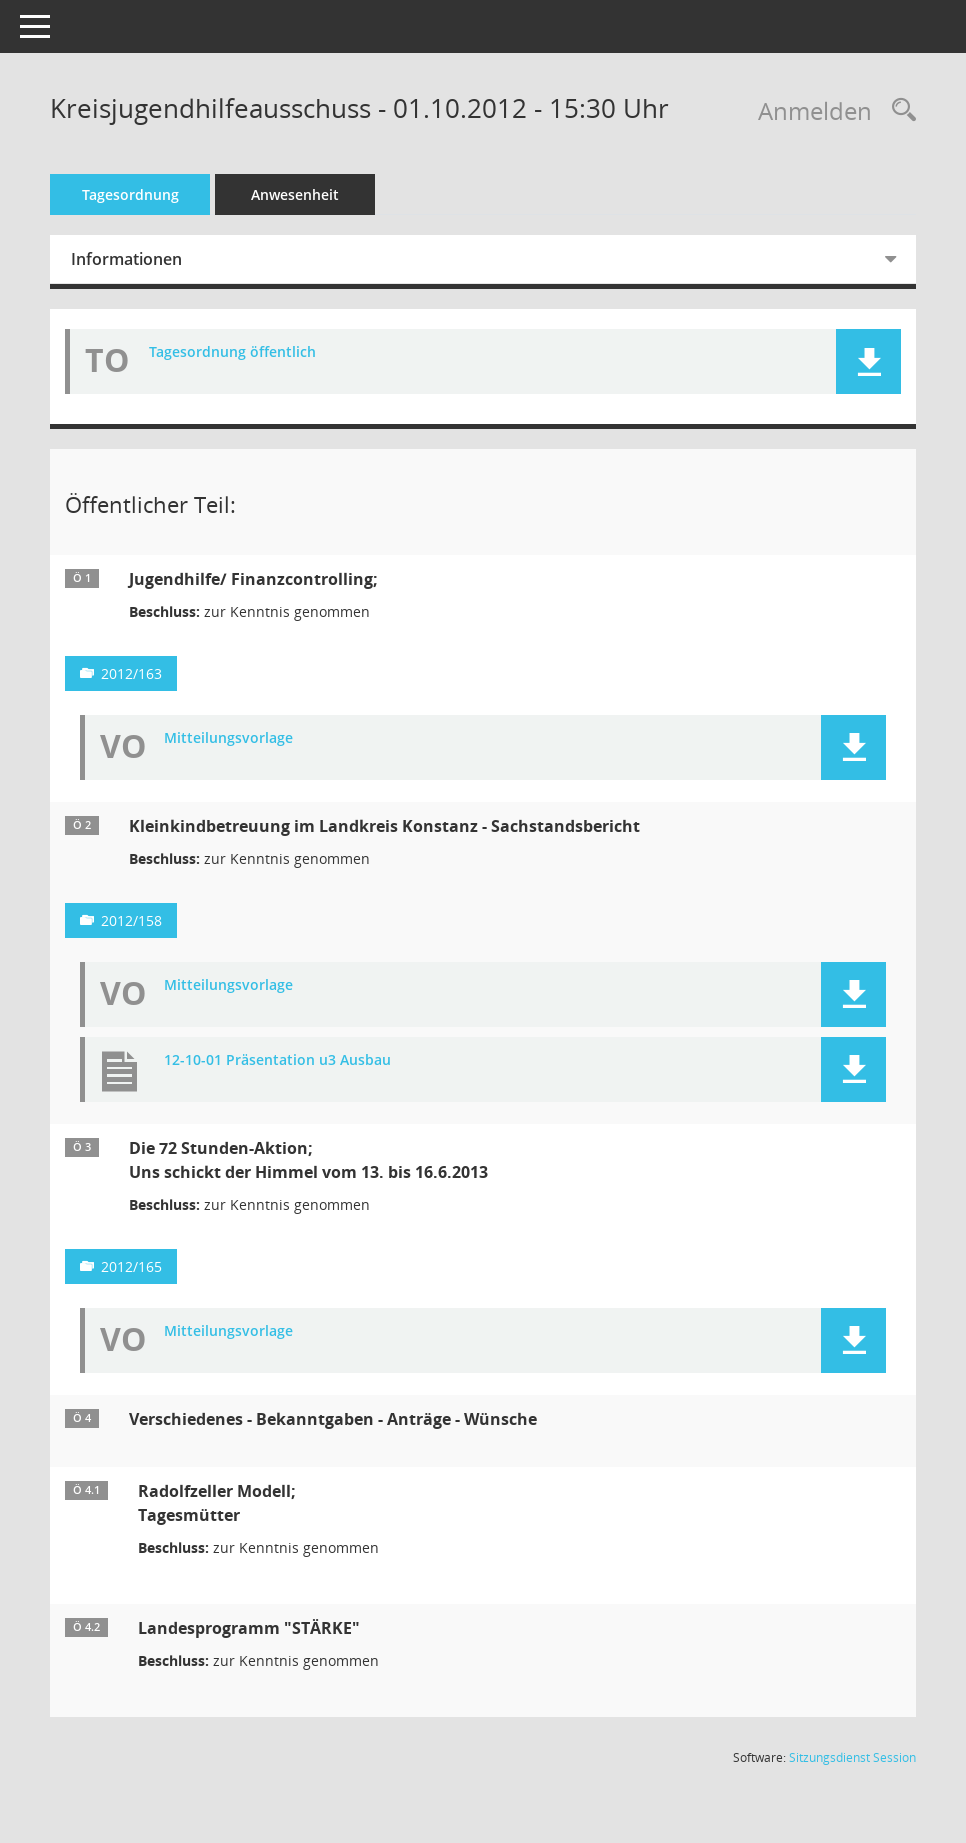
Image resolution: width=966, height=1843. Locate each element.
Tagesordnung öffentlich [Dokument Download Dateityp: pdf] (260, 352)
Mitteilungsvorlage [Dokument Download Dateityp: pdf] (256, 738)
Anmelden (815, 110)
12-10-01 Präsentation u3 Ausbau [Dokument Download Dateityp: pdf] (305, 1060)
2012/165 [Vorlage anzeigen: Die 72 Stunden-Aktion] (159, 1266)
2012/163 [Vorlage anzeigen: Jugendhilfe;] (159, 673)
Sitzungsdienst (852, 1757)
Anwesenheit (323, 194)
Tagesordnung (158, 194)
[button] (868, 361)
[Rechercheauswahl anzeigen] (899, 110)
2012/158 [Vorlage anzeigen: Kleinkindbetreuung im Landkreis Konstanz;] (159, 920)
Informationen (154, 259)
